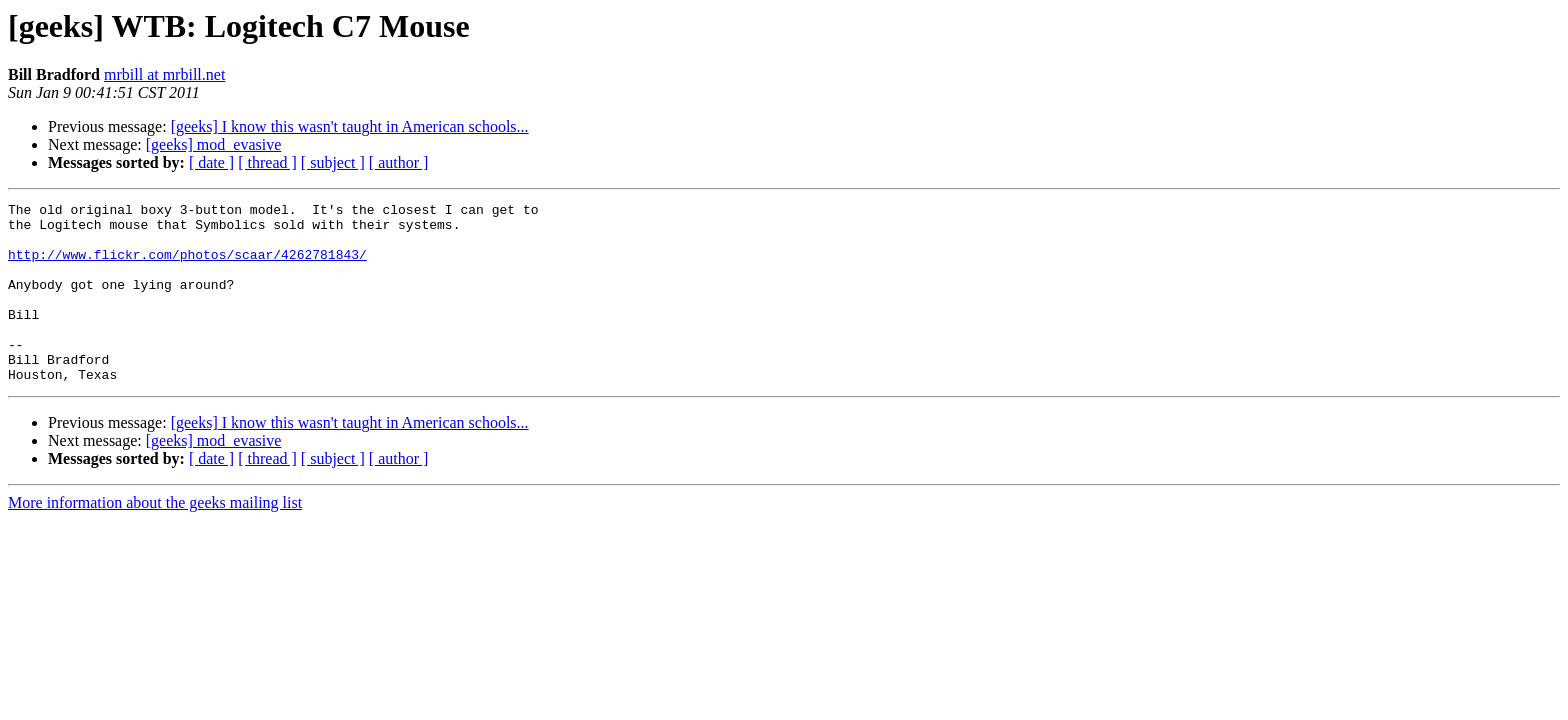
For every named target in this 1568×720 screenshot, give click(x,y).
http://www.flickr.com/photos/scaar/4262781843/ (187, 266)
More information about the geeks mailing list (155, 538)
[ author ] (399, 162)
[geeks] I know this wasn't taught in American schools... (350, 126)
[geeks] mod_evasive (214, 144)
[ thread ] (267, 162)
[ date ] (211, 162)
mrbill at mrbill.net (164, 74)
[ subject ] (333, 162)
